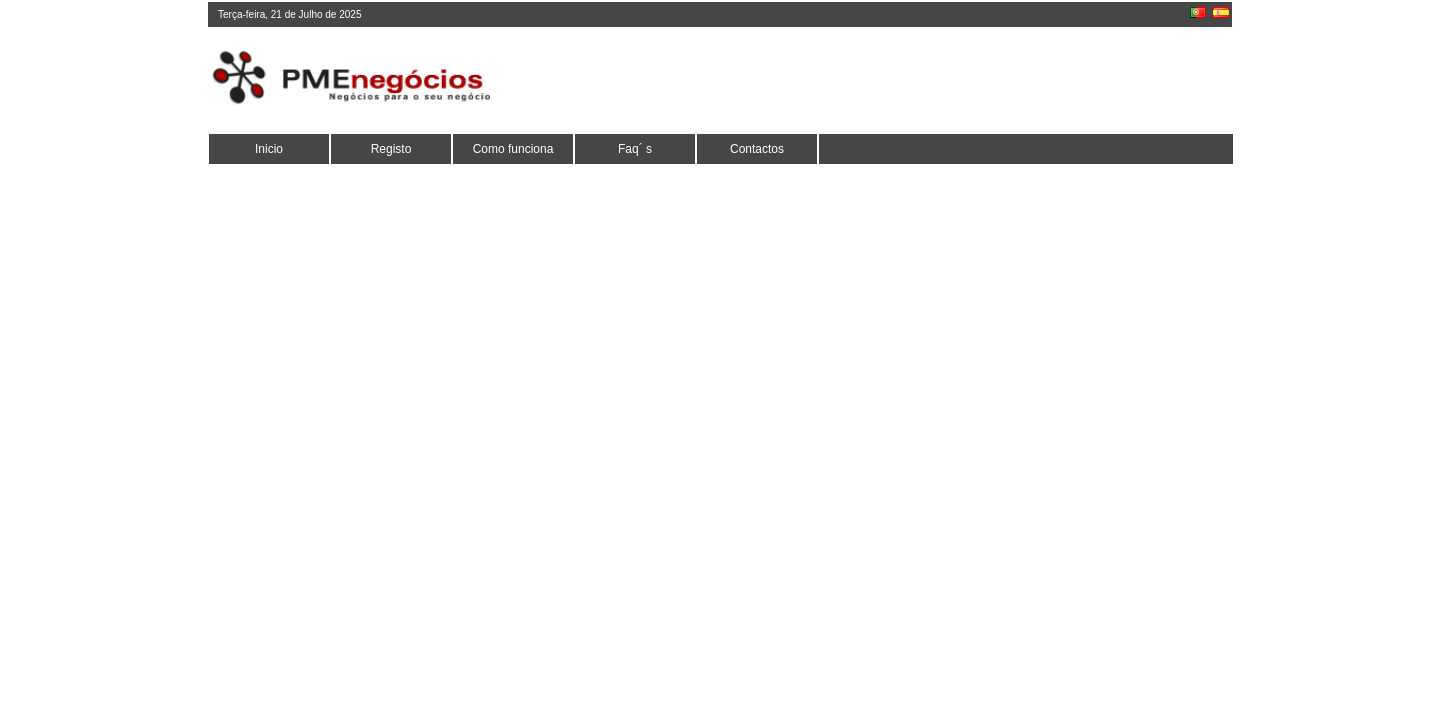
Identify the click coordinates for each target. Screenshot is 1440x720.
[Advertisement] (865, 80)
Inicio (269, 149)
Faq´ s (635, 149)
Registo (391, 149)
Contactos (757, 149)
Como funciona (513, 149)
